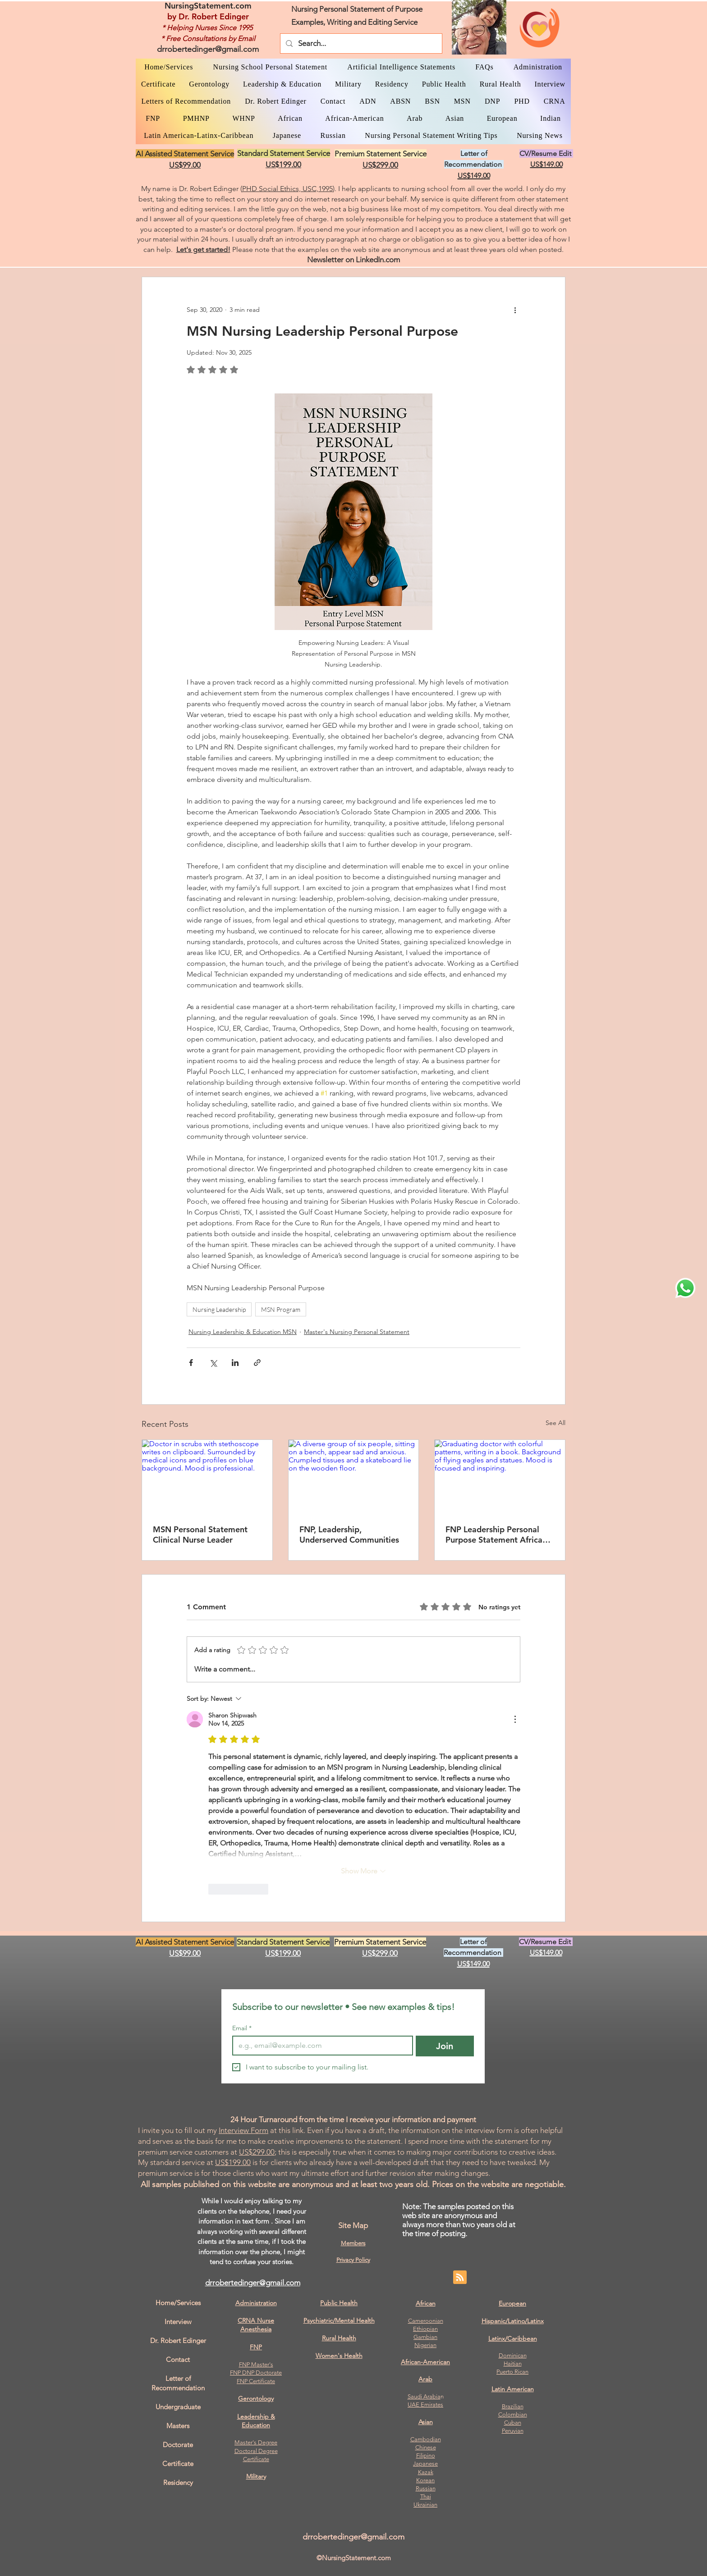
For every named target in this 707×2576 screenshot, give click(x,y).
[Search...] (360, 43)
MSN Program (280, 1309)
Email (242, 2028)
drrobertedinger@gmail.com (208, 49)
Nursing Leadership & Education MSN (242, 1332)
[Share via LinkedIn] (235, 1362)
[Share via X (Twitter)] (213, 1362)
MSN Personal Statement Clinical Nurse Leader (200, 1534)
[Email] (320, 2046)
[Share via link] (257, 1362)
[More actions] (515, 309)
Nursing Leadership (219, 1309)
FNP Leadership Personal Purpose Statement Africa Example (493, 1534)
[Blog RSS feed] (460, 2277)
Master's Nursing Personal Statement (356, 1332)
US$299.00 (257, 2151)
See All (555, 1423)
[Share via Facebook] (191, 1362)
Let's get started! (203, 249)
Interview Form (243, 2130)
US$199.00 (233, 2162)
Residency (178, 2482)
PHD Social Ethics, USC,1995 (287, 188)
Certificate (256, 2459)
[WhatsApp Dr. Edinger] (685, 1288)
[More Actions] (515, 1719)
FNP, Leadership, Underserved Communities (349, 1534)
